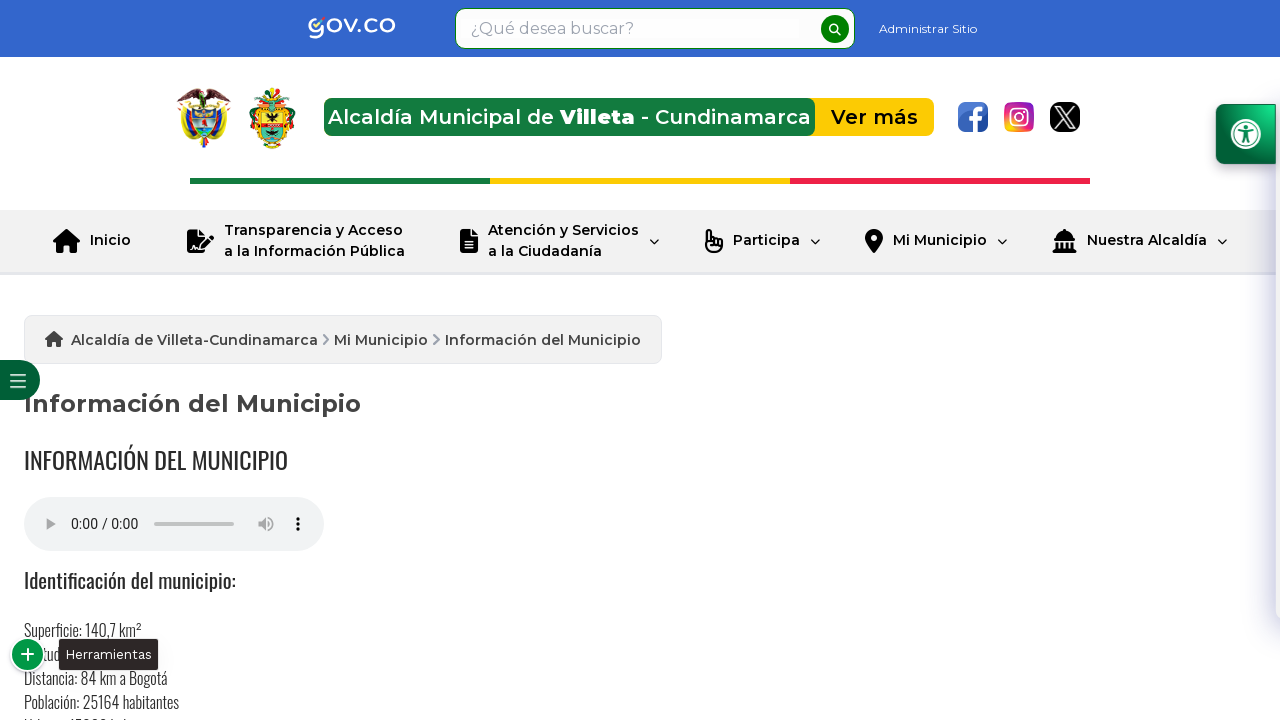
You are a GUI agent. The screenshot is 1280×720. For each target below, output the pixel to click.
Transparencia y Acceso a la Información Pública (314, 240)
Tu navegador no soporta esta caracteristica (174, 524)
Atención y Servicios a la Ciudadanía (563, 240)
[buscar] (835, 29)
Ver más (874, 117)
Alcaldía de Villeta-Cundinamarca (194, 340)
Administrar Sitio (928, 28)
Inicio (110, 240)
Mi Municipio (940, 240)
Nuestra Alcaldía (1147, 240)
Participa (766, 240)
